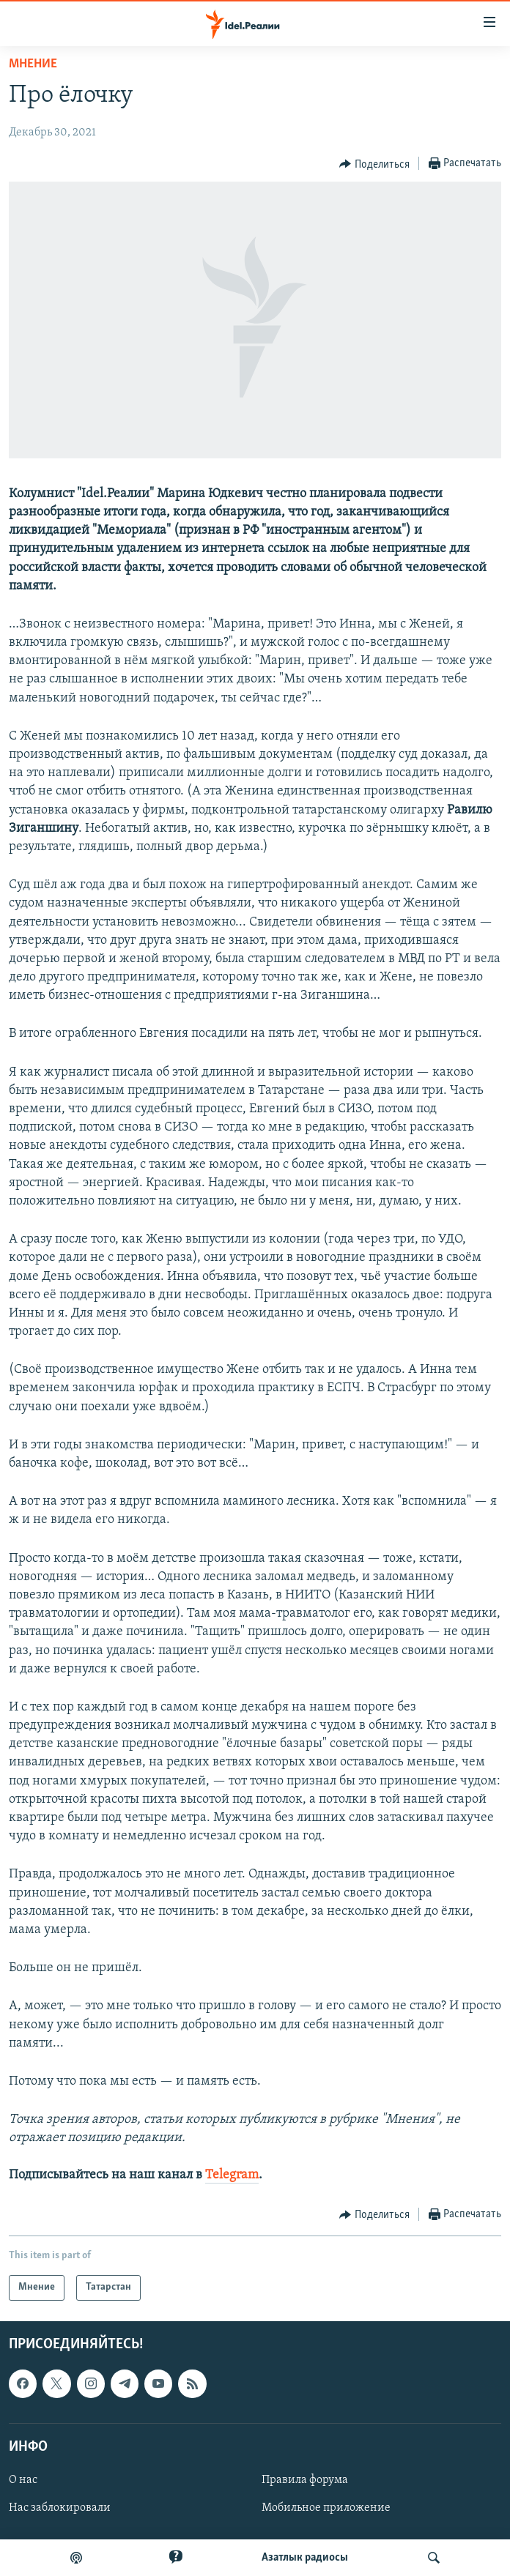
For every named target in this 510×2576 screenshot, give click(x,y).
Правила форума (305, 2480)
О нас (23, 2480)
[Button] (374, 164)
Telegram (232, 2175)
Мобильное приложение (326, 2508)
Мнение (33, 64)
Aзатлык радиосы (305, 2558)
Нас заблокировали (60, 2508)
